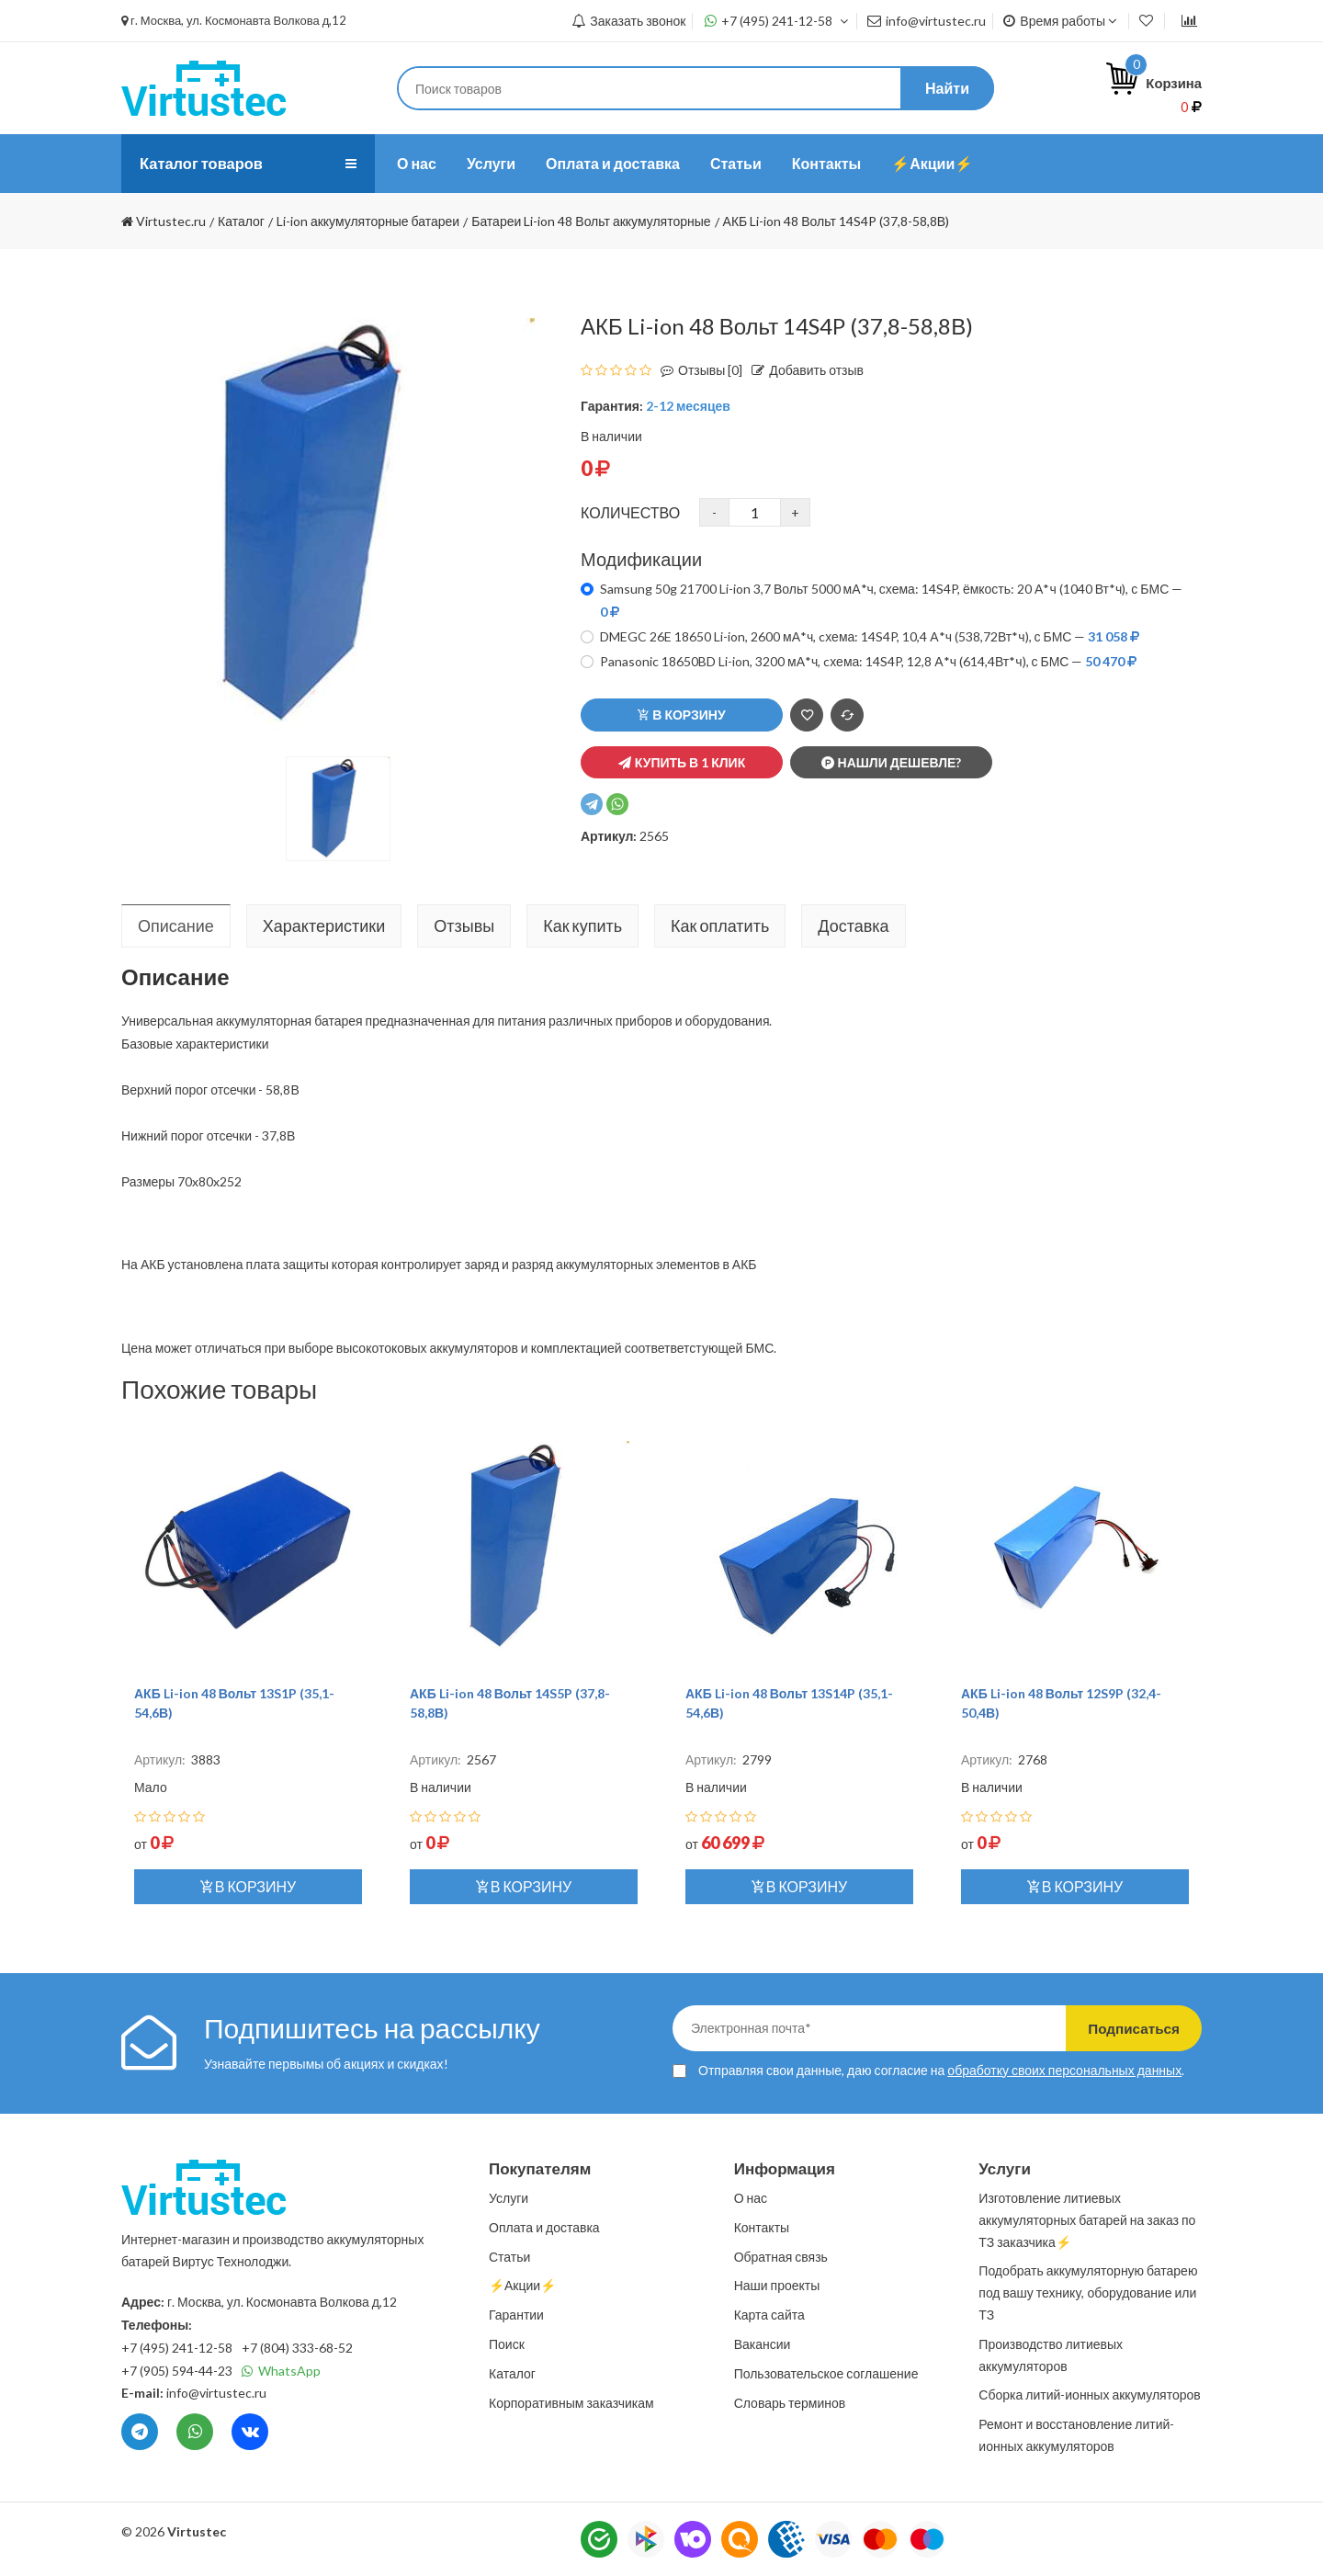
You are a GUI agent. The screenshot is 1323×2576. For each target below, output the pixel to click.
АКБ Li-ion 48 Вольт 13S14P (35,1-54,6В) (789, 1702)
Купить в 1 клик (681, 762)
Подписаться (1123, 2028)
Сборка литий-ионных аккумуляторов (1089, 2394)
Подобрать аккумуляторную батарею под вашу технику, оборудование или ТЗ (1087, 2292)
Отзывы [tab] (464, 925)
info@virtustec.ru (926, 20)
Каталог (512, 2373)
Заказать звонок (628, 20)
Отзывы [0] (696, 370)
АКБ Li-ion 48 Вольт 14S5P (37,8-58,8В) (510, 1702)
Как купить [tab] (582, 925)
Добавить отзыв (803, 370)
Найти (947, 87)
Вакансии (762, 2344)
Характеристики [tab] (324, 925)
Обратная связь (781, 2256)
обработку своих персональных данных (1064, 2070)
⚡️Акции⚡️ (932, 163)
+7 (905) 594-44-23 (176, 2370)
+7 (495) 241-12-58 (776, 20)
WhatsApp (281, 2370)
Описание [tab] (176, 925)
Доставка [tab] (853, 925)
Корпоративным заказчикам (571, 2403)
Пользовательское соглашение (826, 2373)
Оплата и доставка (613, 163)
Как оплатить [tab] (720, 925)
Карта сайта (769, 2314)
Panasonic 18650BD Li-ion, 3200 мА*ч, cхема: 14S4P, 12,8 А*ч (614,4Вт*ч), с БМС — (868, 661)
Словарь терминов (790, 2403)
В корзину (681, 714)
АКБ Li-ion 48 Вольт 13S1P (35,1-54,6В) (234, 1702)
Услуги (491, 163)
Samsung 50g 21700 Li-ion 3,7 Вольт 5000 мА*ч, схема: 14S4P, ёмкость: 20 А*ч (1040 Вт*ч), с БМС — (891, 600)
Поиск (507, 2344)
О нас (416, 163)
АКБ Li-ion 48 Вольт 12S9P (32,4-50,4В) (1061, 1702)
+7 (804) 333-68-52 (297, 2347)
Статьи (736, 163)
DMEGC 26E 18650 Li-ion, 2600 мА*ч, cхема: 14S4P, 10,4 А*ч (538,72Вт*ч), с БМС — (869, 636)
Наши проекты (777, 2285)
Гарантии (516, 2314)
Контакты (826, 163)
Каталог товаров (207, 163)
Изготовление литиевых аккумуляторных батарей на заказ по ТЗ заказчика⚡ (1086, 2220)
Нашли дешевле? (891, 762)
